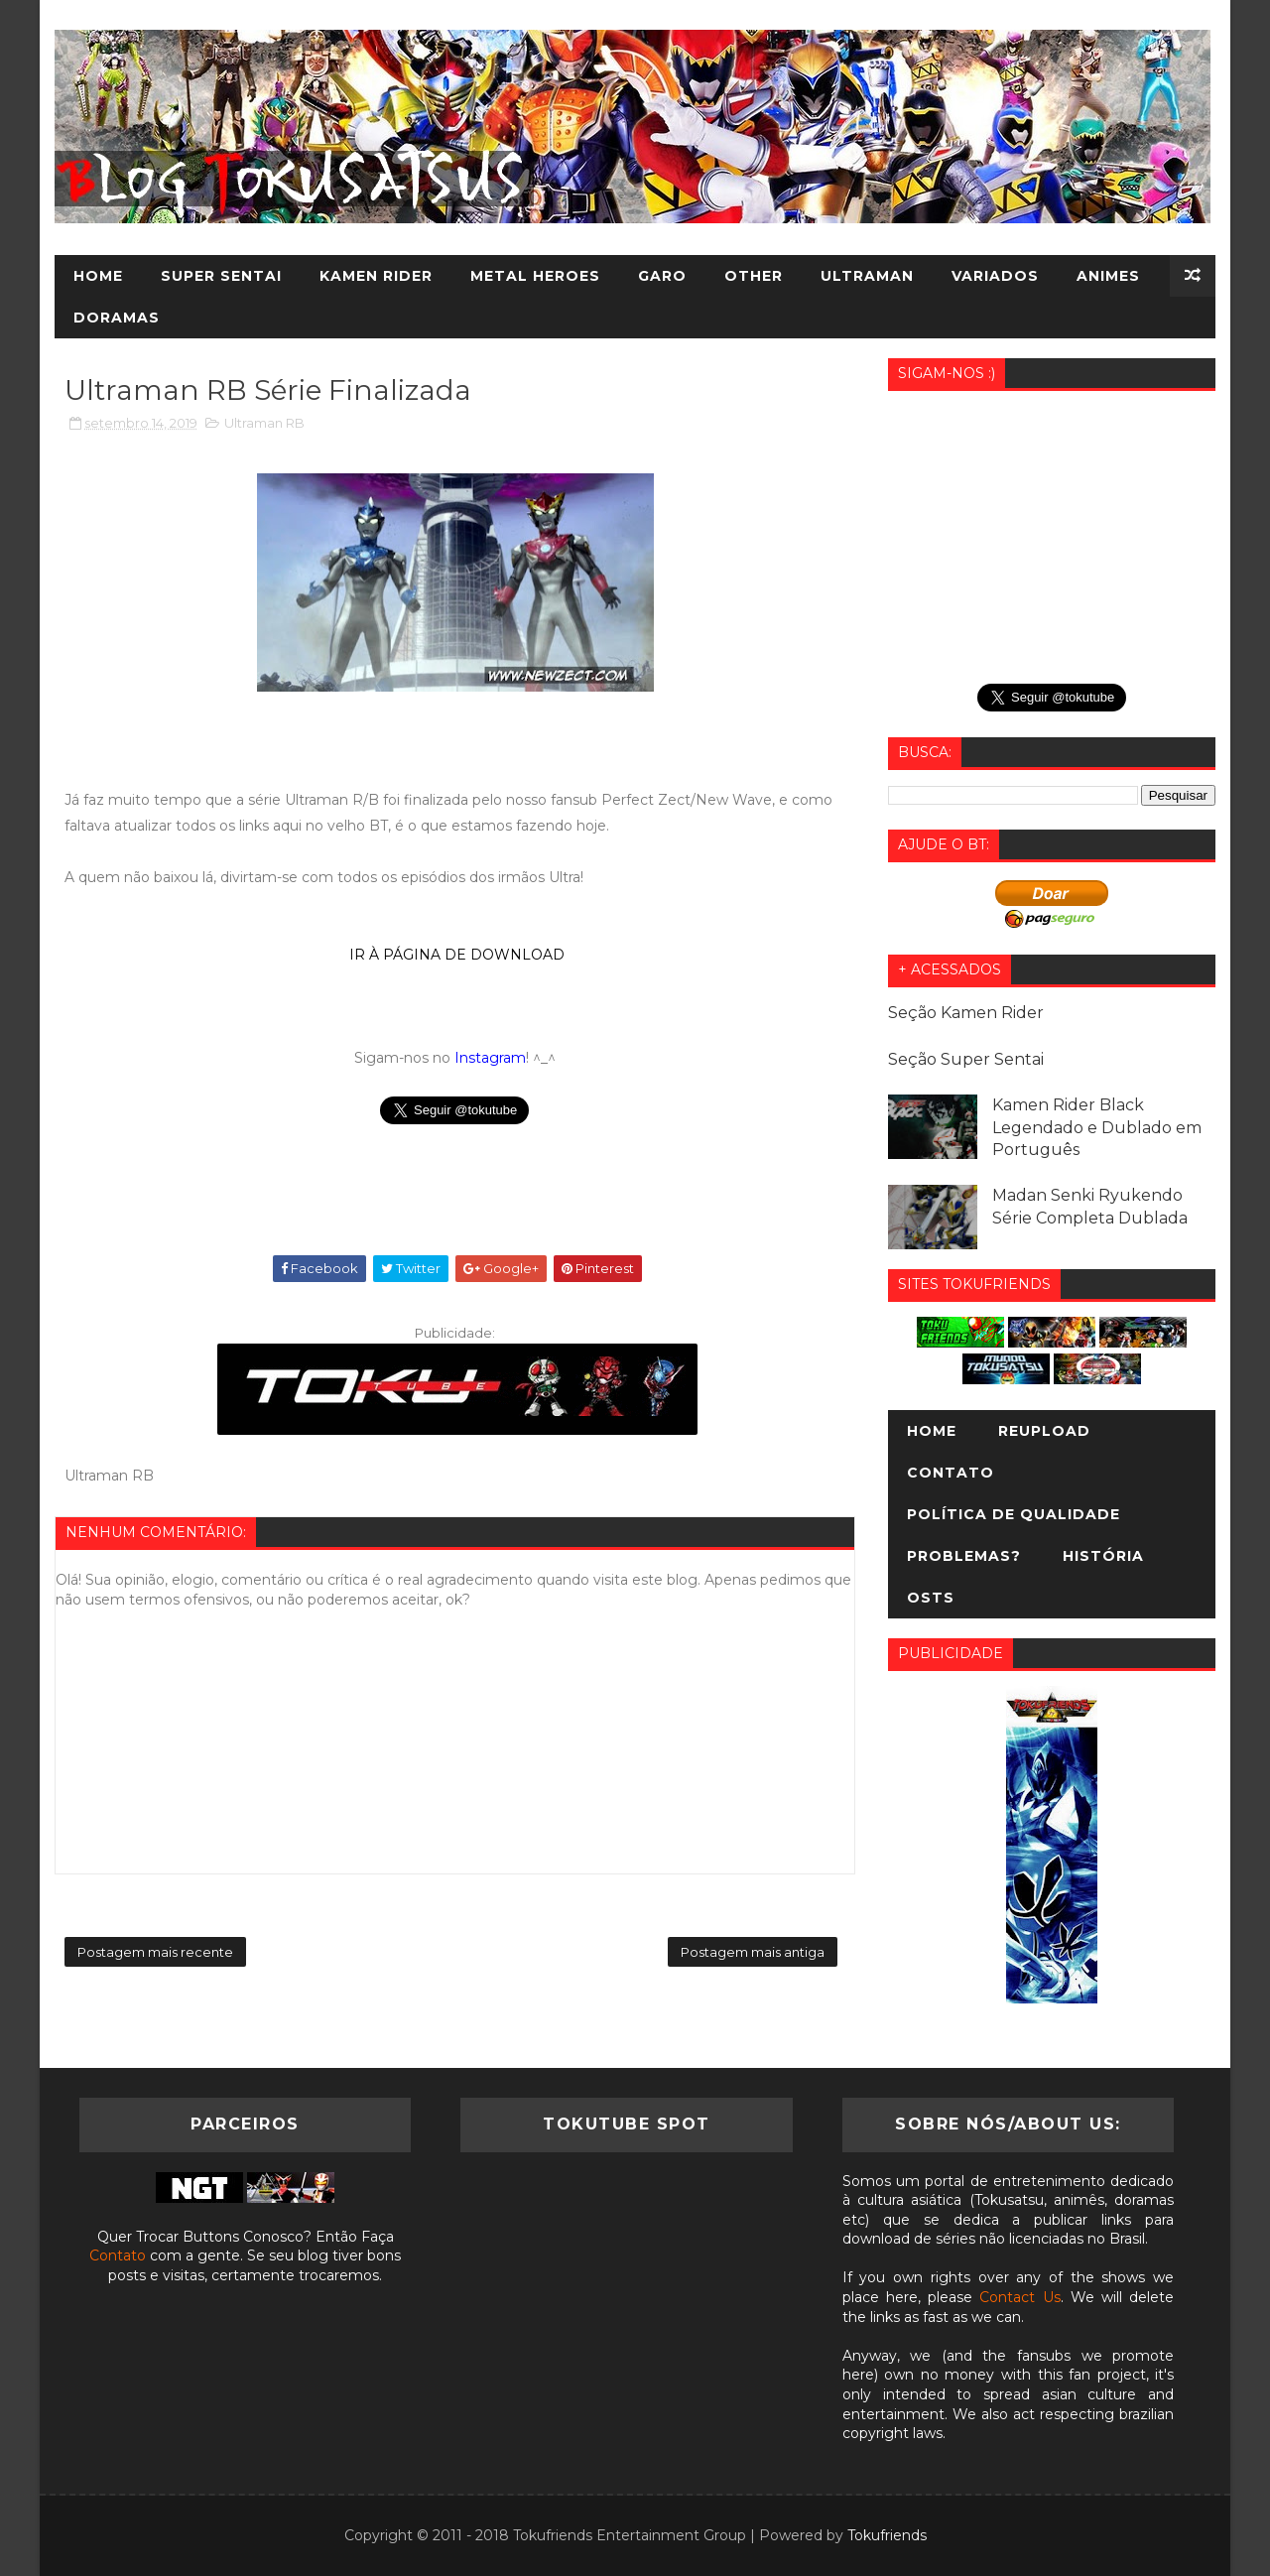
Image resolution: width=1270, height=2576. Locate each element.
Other (753, 276)
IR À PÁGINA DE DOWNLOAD (455, 955)
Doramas (116, 317)
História (1103, 1556)
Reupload (1044, 1431)
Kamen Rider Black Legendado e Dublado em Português (1097, 1127)
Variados (995, 276)
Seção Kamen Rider (966, 1012)
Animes (1108, 276)
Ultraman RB (264, 423)
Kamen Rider (376, 276)
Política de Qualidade (1013, 1514)
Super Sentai (221, 276)
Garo (662, 276)
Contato (950, 1472)
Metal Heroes (535, 276)
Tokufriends (887, 2535)
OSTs (930, 1598)
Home (98, 276)
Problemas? (964, 1556)
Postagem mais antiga (753, 1952)
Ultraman (867, 276)
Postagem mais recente (155, 1952)
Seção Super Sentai (966, 1059)
